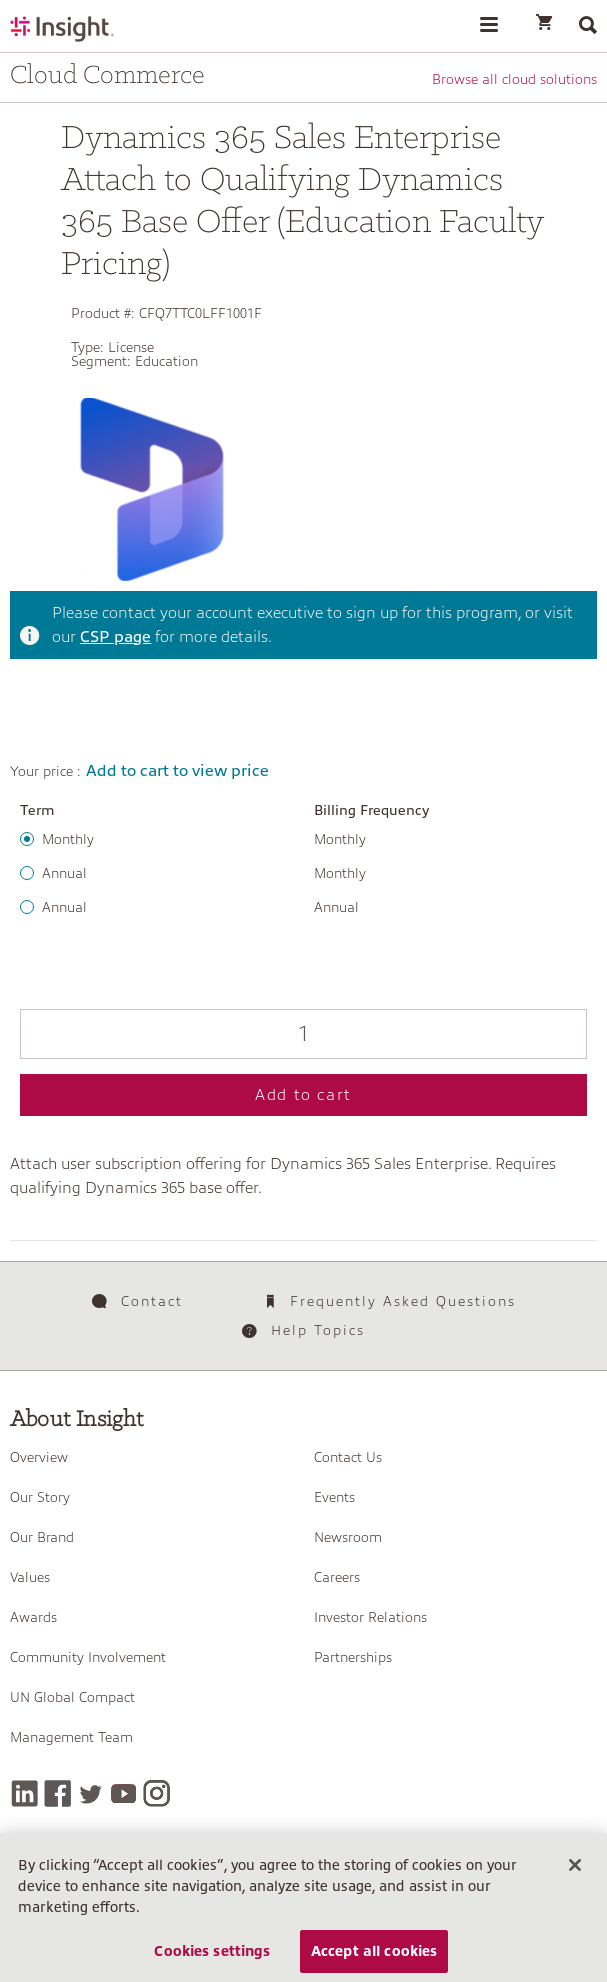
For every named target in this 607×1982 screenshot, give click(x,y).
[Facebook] (57, 1793)
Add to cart (303, 1095)
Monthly (68, 839)
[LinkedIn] (24, 1793)
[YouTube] (123, 1793)
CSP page (115, 637)
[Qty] (303, 1034)
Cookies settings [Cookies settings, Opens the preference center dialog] (212, 1959)
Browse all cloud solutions (514, 79)
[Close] (575, 1873)
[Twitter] (90, 1793)
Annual (64, 873)
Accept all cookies (374, 1959)
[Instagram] (156, 1793)
